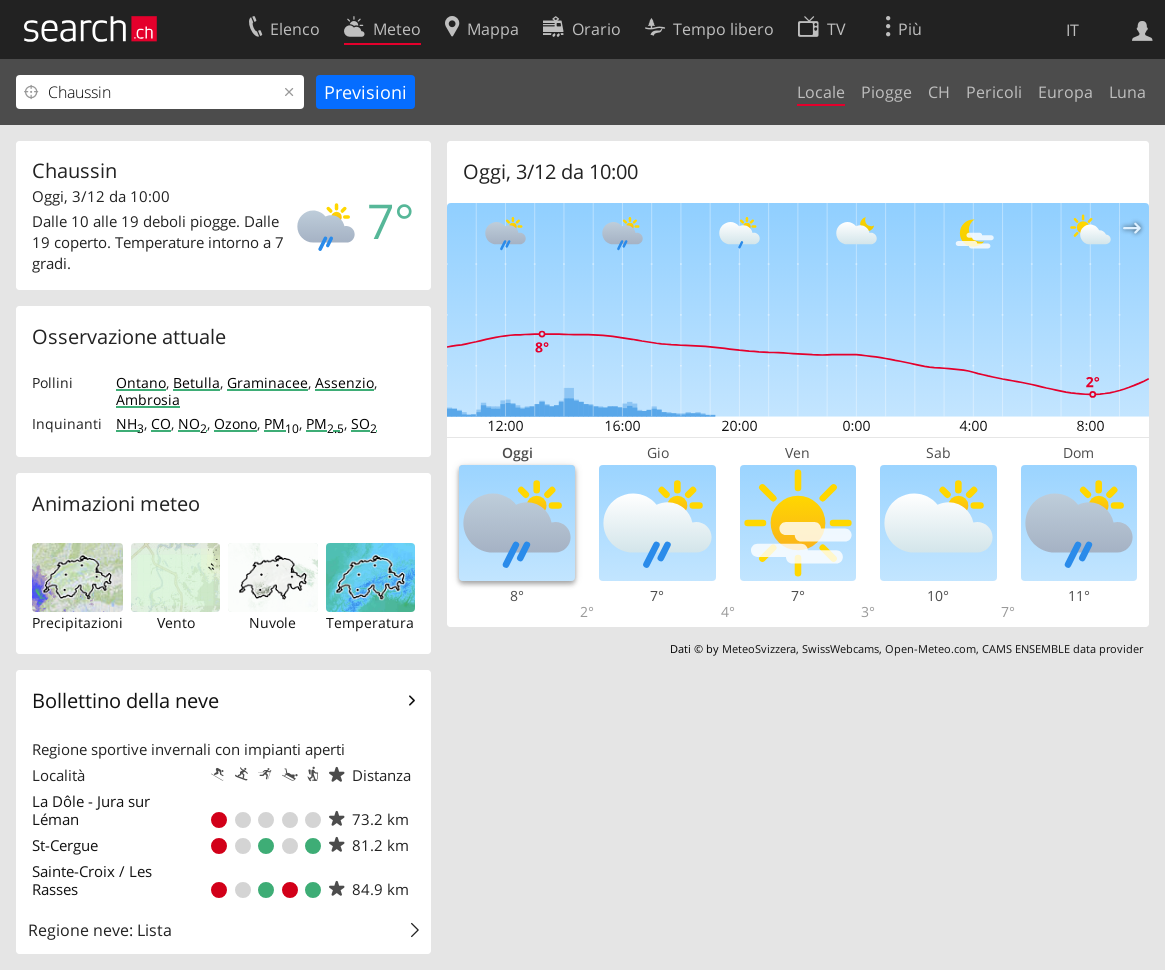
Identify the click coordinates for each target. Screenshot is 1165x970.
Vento (176, 622)
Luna (1127, 92)
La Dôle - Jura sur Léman (91, 810)
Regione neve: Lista (100, 930)
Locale (821, 92)
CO (161, 423)
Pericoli (994, 92)
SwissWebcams (840, 648)
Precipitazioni (77, 622)
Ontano (141, 382)
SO (364, 423)
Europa (1065, 92)
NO (192, 423)
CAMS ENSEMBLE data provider (1062, 648)
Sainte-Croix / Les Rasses (92, 880)
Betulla (196, 382)
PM (281, 423)
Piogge (886, 92)
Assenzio (344, 382)
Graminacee (267, 382)
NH (130, 423)
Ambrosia (148, 399)
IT (1072, 30)
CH (939, 92)
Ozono (235, 423)
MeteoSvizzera (759, 648)
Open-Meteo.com (930, 648)
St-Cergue (65, 845)
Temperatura (370, 622)
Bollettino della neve (125, 700)
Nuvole (272, 622)
